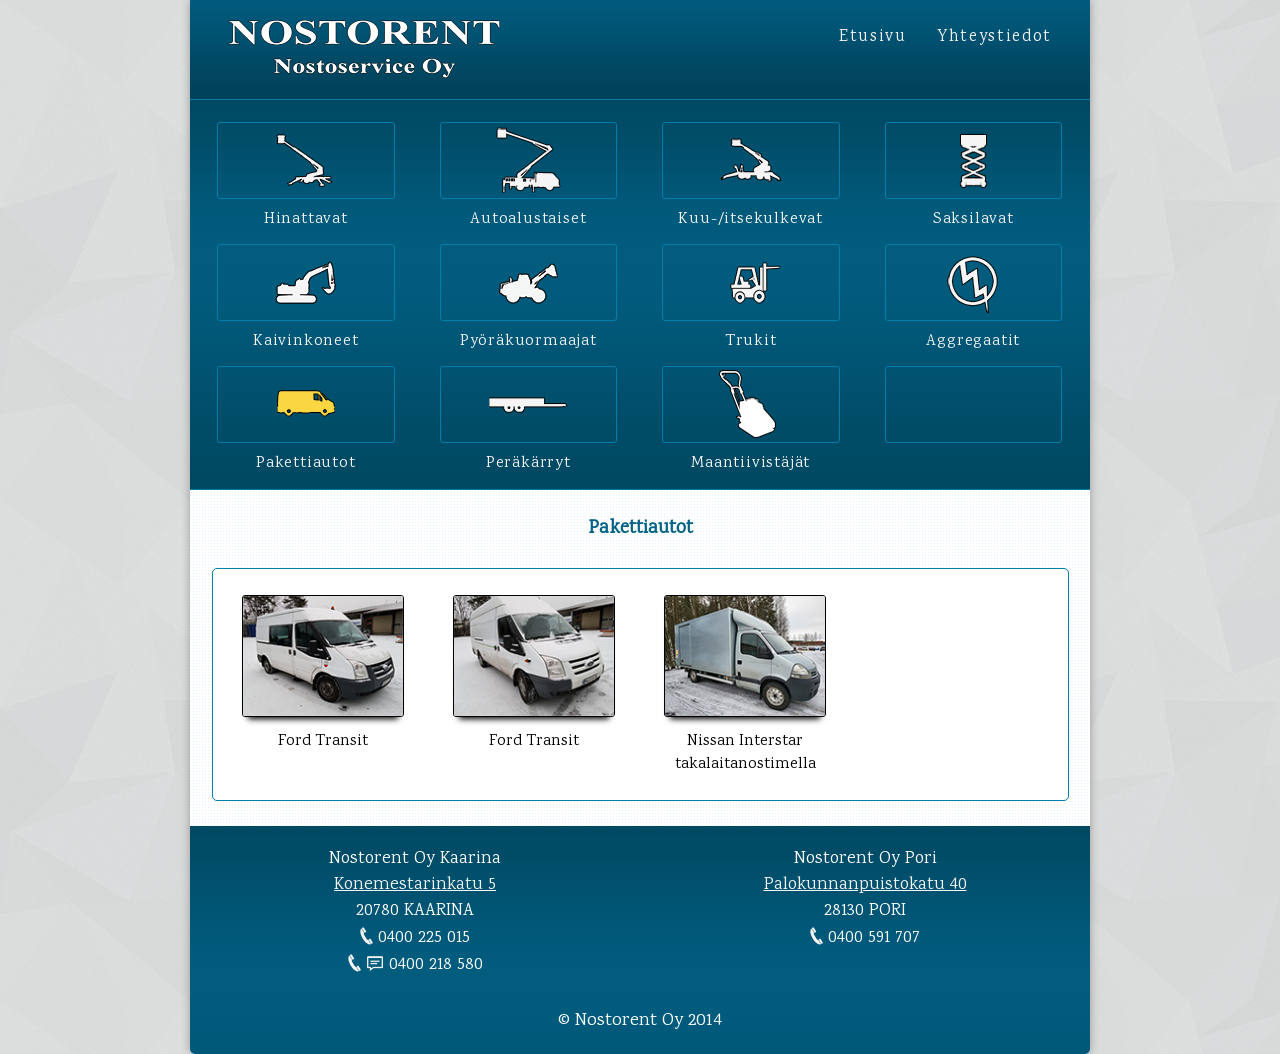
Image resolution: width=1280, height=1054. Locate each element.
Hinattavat (306, 215)
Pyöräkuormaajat (528, 337)
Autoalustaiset (528, 215)
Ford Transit (323, 730)
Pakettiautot (306, 459)
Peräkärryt (528, 459)
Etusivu (873, 37)
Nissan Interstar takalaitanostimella (745, 741)
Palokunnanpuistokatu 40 (865, 885)
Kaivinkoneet (306, 337)
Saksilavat (973, 215)
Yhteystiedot (994, 37)
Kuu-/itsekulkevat (750, 215)
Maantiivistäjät (750, 459)
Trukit (751, 337)
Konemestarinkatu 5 (415, 885)
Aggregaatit (973, 337)
